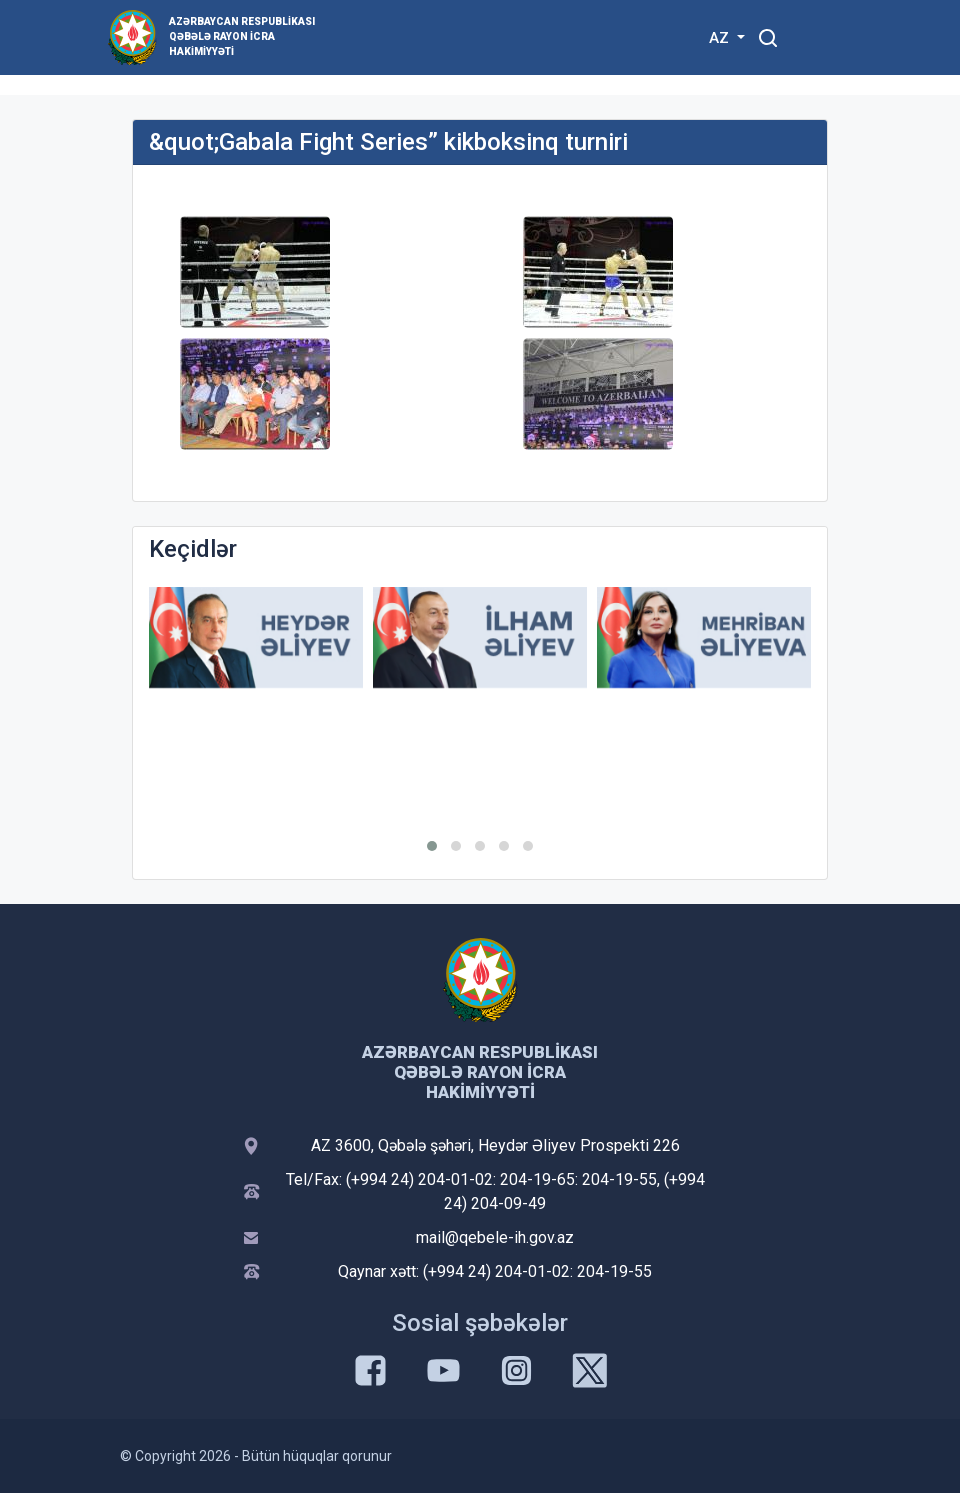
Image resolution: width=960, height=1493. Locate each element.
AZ (721, 38)
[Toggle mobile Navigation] (816, 37)
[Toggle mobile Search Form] (768, 35)
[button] (432, 846)
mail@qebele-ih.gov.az (495, 1237)
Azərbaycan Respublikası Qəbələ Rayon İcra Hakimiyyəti (242, 36)
